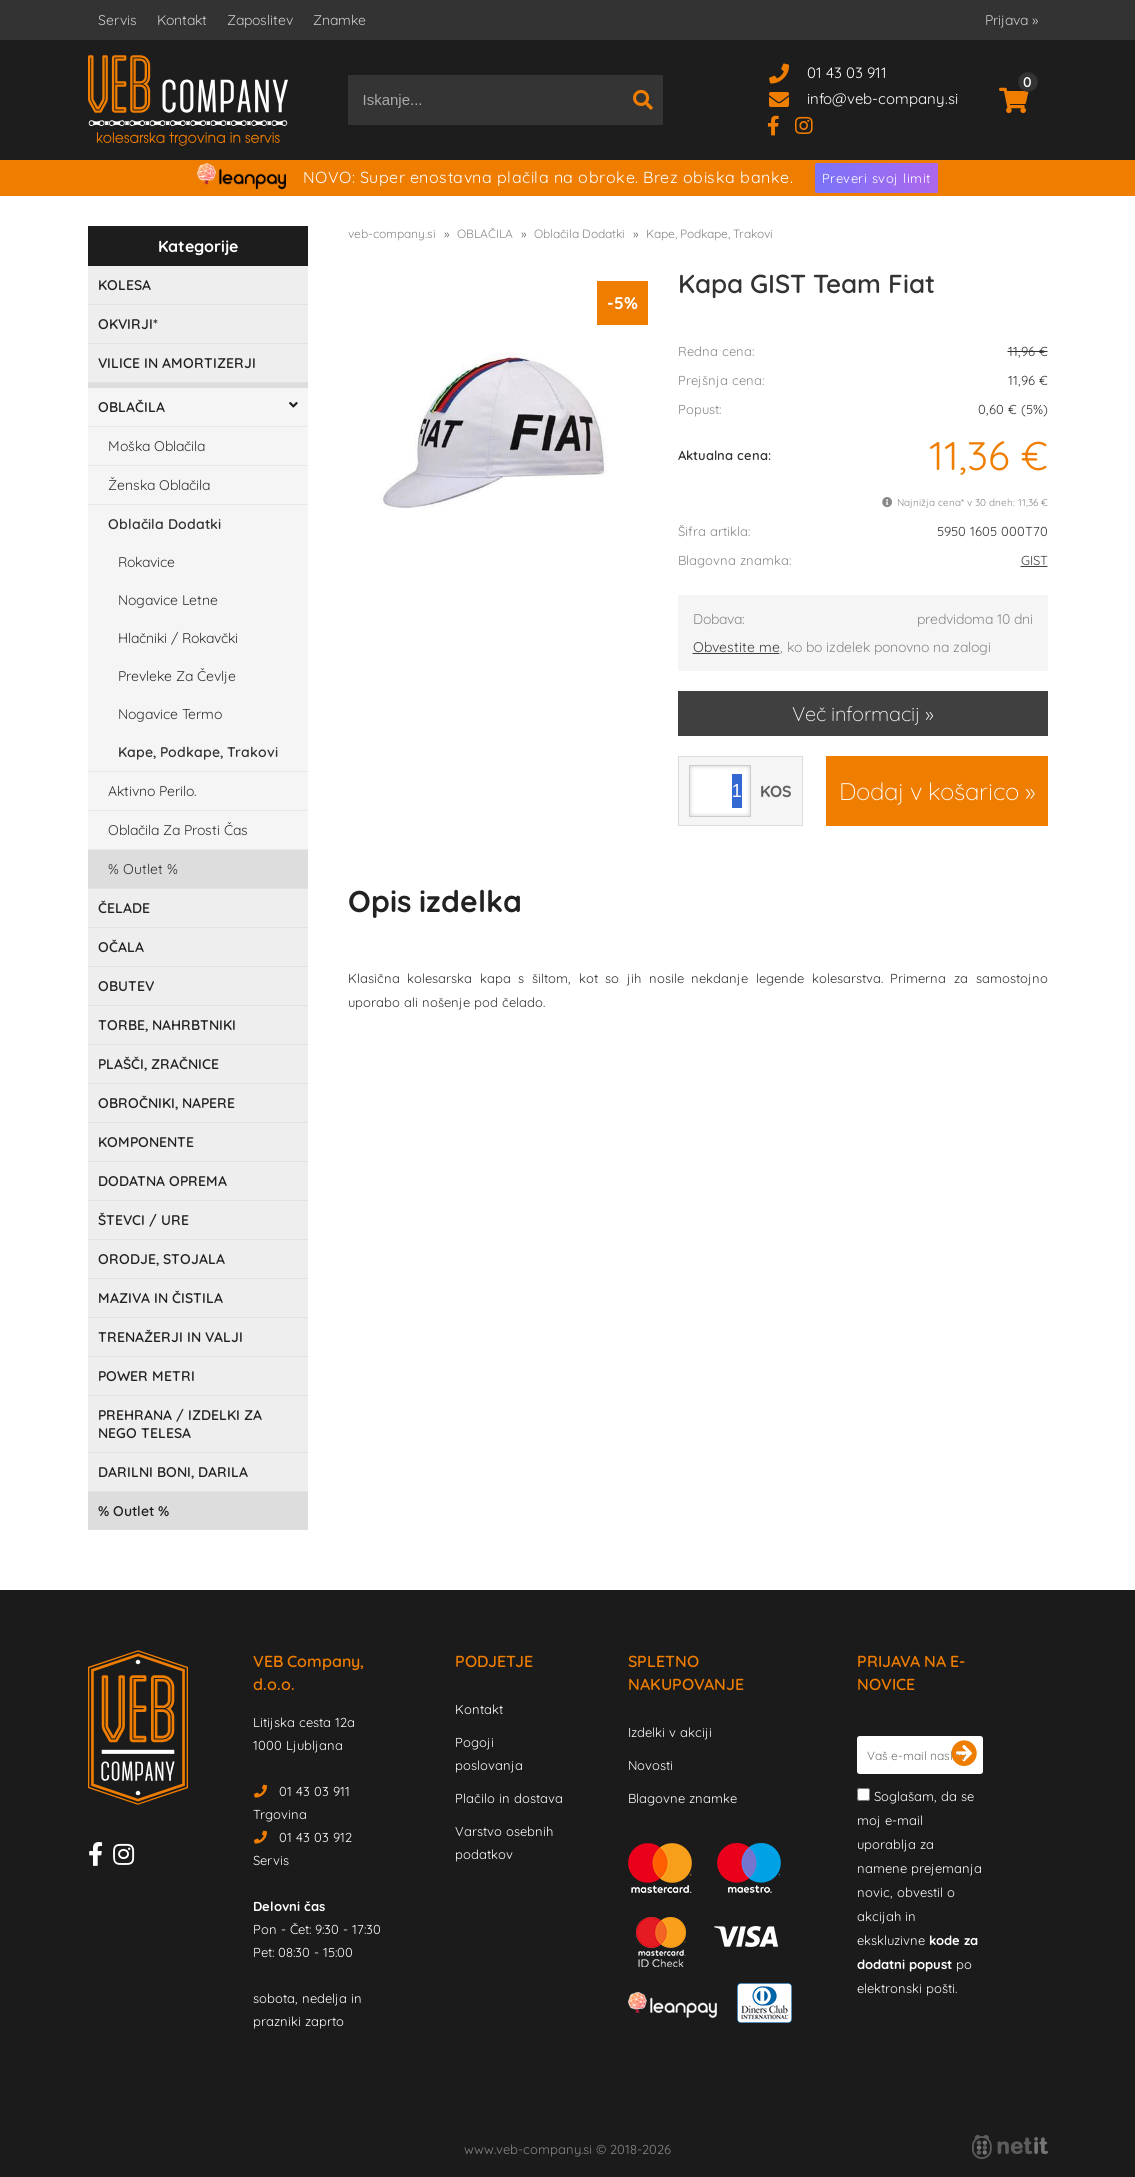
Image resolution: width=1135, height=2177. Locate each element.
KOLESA (124, 285)
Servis (117, 20)
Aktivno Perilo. (152, 791)
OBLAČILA (131, 407)
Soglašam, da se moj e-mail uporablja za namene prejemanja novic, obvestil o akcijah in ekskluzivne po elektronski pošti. (919, 1892)
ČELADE (124, 908)
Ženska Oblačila (159, 485)
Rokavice (146, 562)
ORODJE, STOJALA (161, 1259)
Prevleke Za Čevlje (177, 676)
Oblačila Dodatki (164, 524)
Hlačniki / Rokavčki (178, 638)
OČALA (121, 947)
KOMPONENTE (146, 1142)
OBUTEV (126, 986)
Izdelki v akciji (670, 1732)
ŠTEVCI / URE (143, 1220)
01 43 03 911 (847, 72)
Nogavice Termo (170, 714)
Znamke (339, 20)
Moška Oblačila (156, 446)
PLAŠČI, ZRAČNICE (158, 1064)
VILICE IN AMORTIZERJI (177, 363)
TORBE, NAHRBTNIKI (167, 1025)
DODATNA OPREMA (162, 1181)
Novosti (650, 1765)
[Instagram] (811, 124)
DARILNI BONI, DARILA (173, 1472)
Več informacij (856, 713)
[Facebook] (781, 124)
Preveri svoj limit (876, 178)
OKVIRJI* (128, 324)
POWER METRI (146, 1376)
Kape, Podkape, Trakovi (198, 752)
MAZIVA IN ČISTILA (160, 1298)
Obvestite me (736, 647)
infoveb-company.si (882, 98)
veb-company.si (392, 233)
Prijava (1011, 20)
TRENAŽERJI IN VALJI (170, 1337)
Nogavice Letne (168, 600)
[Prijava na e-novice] (964, 1755)
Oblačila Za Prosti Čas (178, 830)
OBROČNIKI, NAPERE (166, 1103)
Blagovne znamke (682, 1798)
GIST (1034, 560)
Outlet (143, 869)
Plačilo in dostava (509, 1798)
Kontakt (182, 20)
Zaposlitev (260, 20)
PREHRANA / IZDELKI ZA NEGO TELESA (180, 1424)
